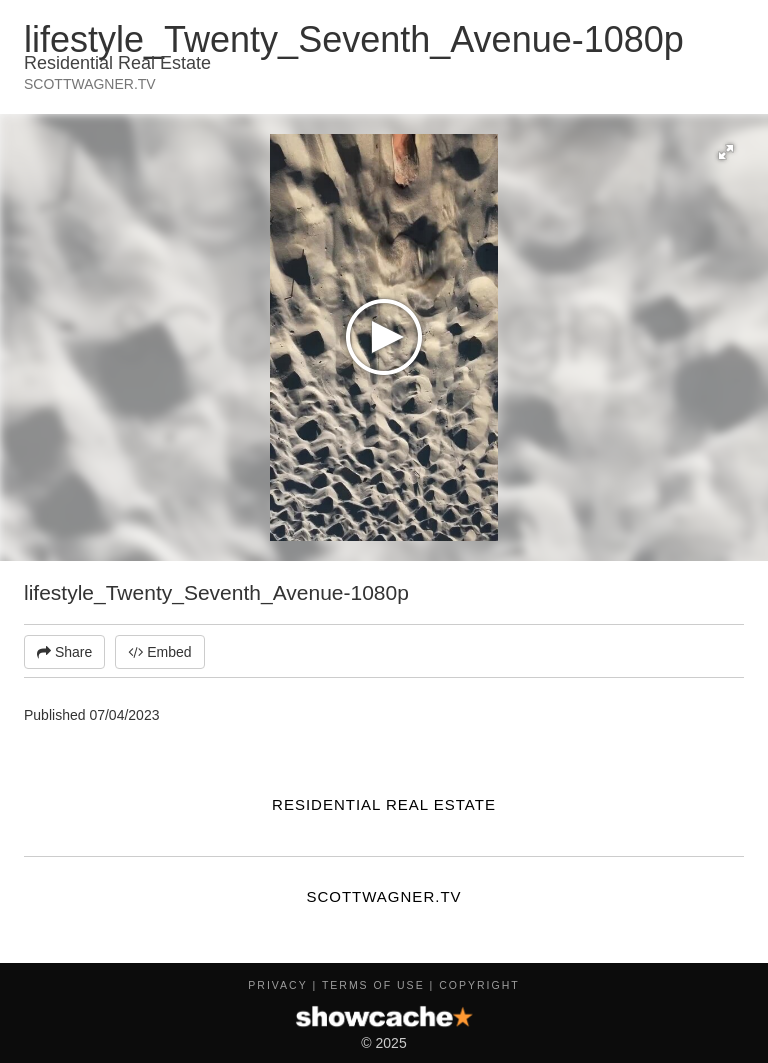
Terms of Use (373, 985)
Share (64, 652)
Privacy (277, 985)
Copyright (479, 985)
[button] (726, 152)
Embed (159, 652)
